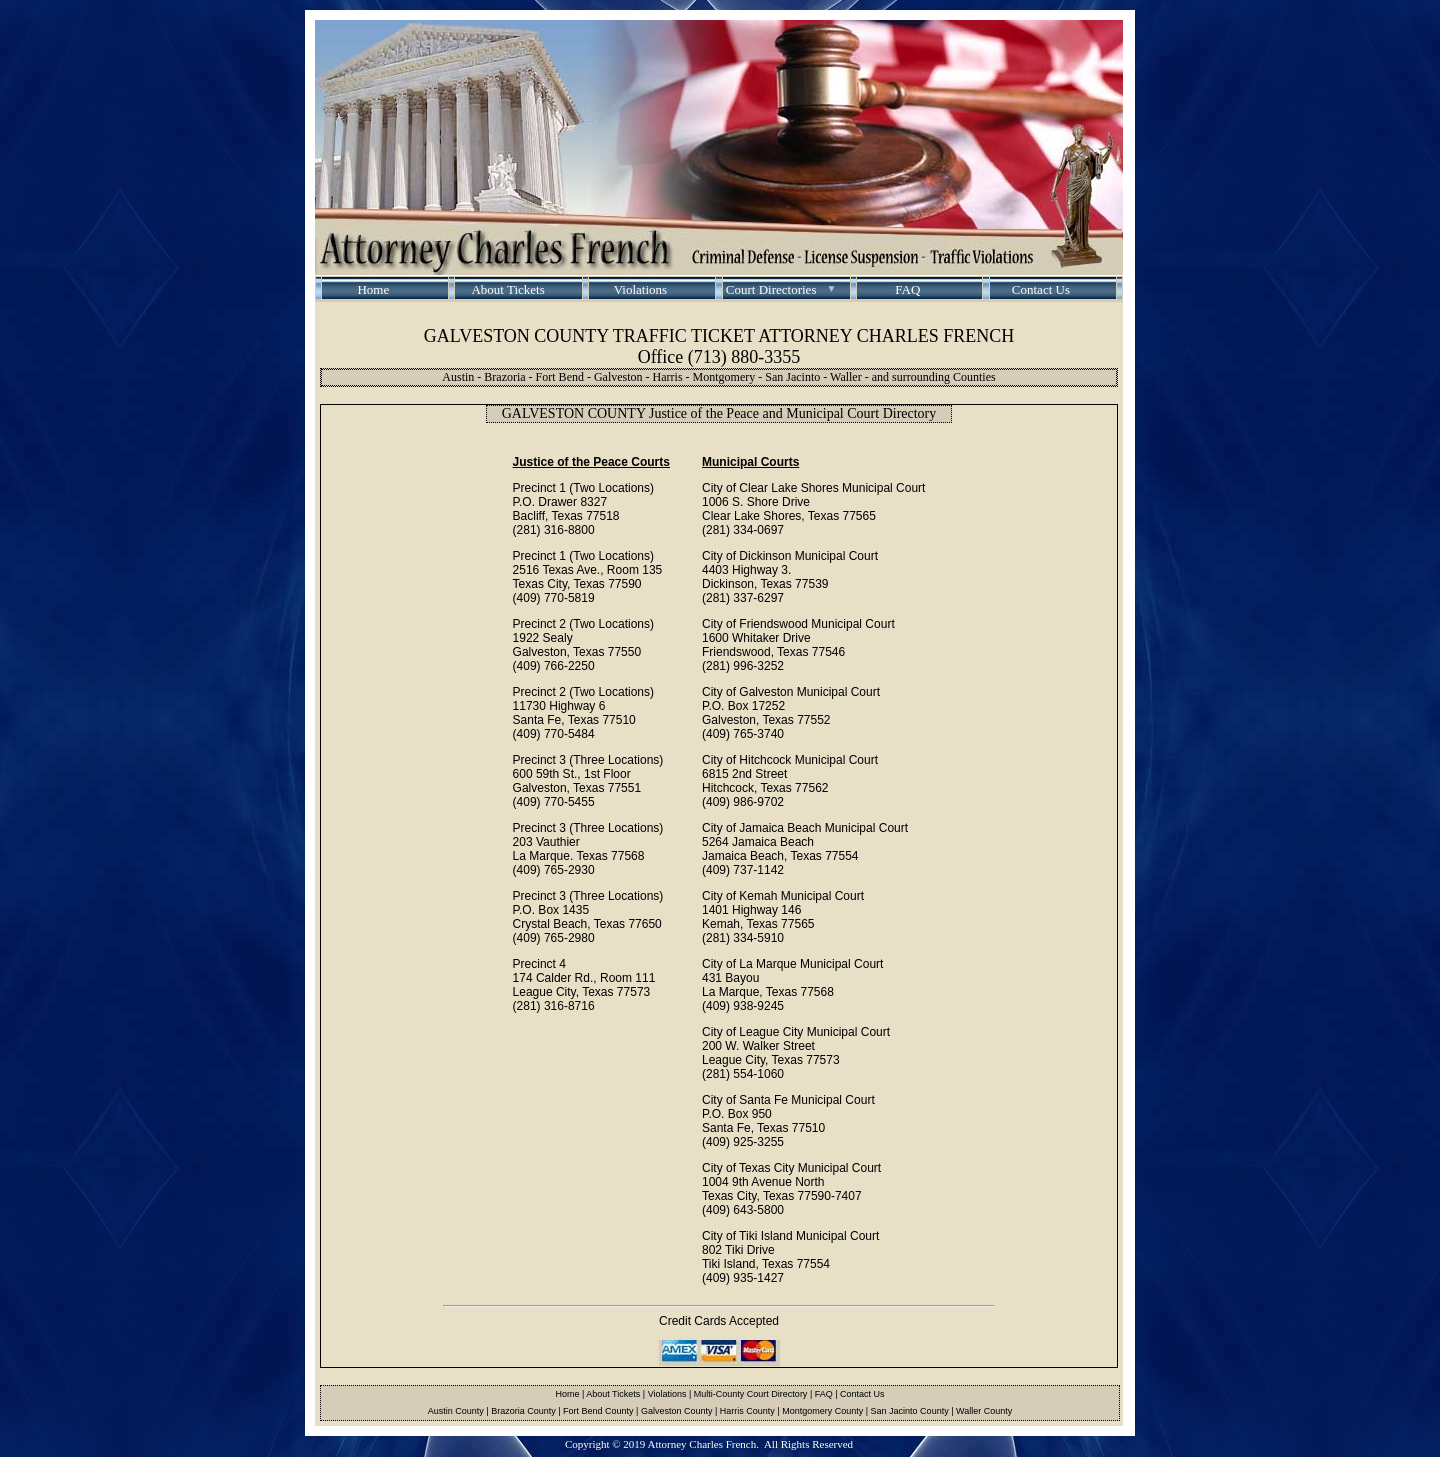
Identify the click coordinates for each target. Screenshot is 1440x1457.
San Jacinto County (910, 1411)
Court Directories (771, 289)
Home (373, 289)
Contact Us (1041, 289)
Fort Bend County (598, 1411)
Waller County (984, 1411)
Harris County (747, 1411)
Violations (640, 289)
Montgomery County (822, 1411)
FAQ (907, 289)
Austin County (456, 1411)
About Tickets (507, 289)
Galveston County (677, 1411)
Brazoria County (523, 1411)
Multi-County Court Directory (751, 1394)
